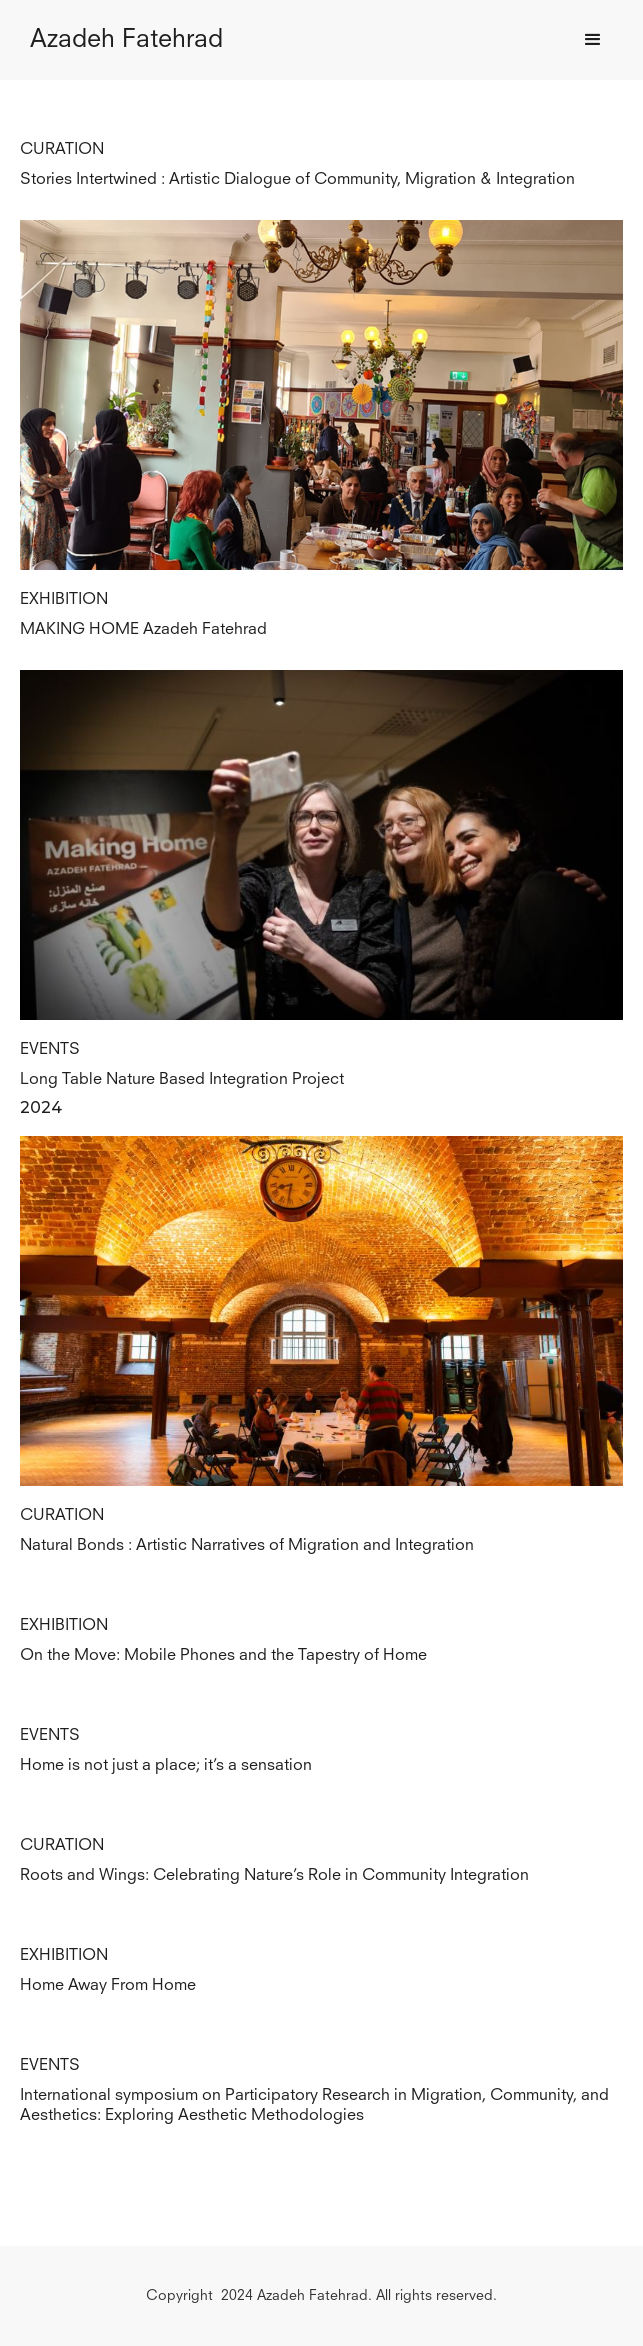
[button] (593, 40)
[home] (121, 40)
